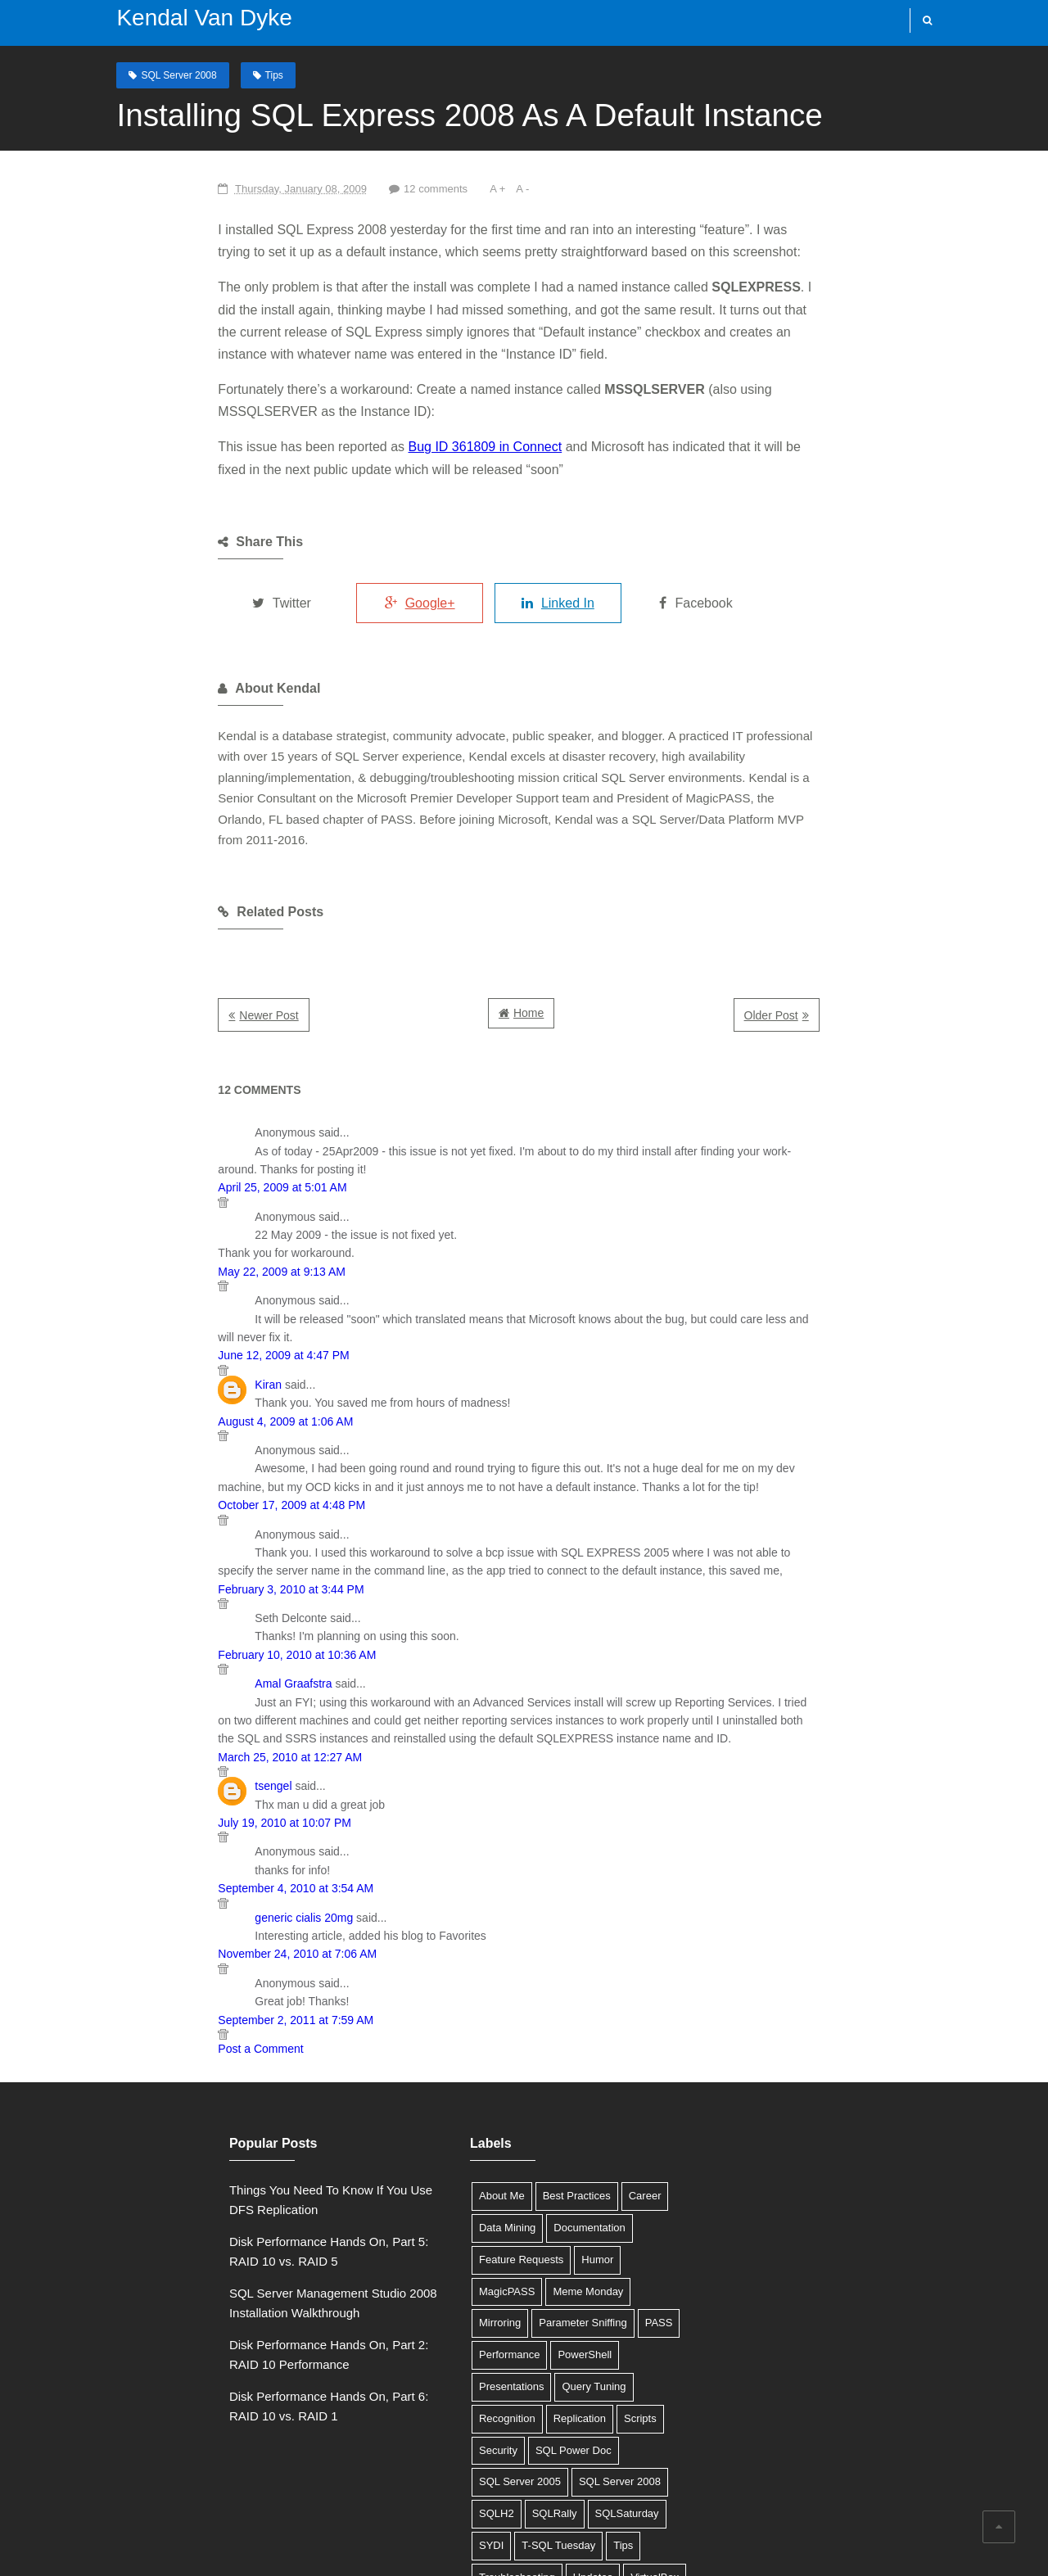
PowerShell (548, 2181)
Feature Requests (438, 2118)
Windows (418, 2403)
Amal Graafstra (161, 1560)
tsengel (141, 1644)
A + (372, 188)
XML (469, 2403)
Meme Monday (431, 2150)
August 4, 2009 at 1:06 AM (153, 1297)
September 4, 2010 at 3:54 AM (164, 1746)
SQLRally (571, 2309)
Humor (515, 2118)
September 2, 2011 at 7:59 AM (164, 1878)
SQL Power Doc (434, 2277)
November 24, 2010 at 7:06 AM (165, 1812)
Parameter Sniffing (588, 2150)
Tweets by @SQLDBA (736, 2048)
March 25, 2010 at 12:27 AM (158, 1615)
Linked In (504, 558)
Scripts (483, 2245)
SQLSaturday (428, 2340)
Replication (422, 2245)
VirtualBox (572, 2372)
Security (536, 2245)
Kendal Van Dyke (173, 17)
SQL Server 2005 (531, 2277)
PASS (410, 2181)
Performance (472, 2181)
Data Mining (424, 2086)
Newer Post (136, 928)
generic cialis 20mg (172, 1776)
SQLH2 (513, 2309)
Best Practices (494, 2054)
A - (397, 188)
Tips (243, 73)
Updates (510, 2372)
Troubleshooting (434, 2372)
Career (562, 2054)
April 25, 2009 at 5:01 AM (150, 1082)
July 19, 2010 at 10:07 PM (152, 1681)
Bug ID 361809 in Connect (353, 402)
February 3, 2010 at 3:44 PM (159, 1465)
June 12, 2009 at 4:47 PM (151, 1232)
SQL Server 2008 (148, 73)
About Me (419, 2054)
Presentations (429, 2213)
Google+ (335, 558)
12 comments (307, 188)
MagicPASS (576, 2118)
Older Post (901, 928)
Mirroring (505, 2150)
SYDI (490, 2340)
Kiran (136, 1261)
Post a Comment (128, 1907)
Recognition (590, 2213)
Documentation (506, 2086)
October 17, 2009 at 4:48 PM (159, 1382)
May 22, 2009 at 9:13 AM (150, 1166)
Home (528, 926)
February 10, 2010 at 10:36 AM (165, 1531)
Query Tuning (512, 2213)
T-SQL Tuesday (557, 2340)
